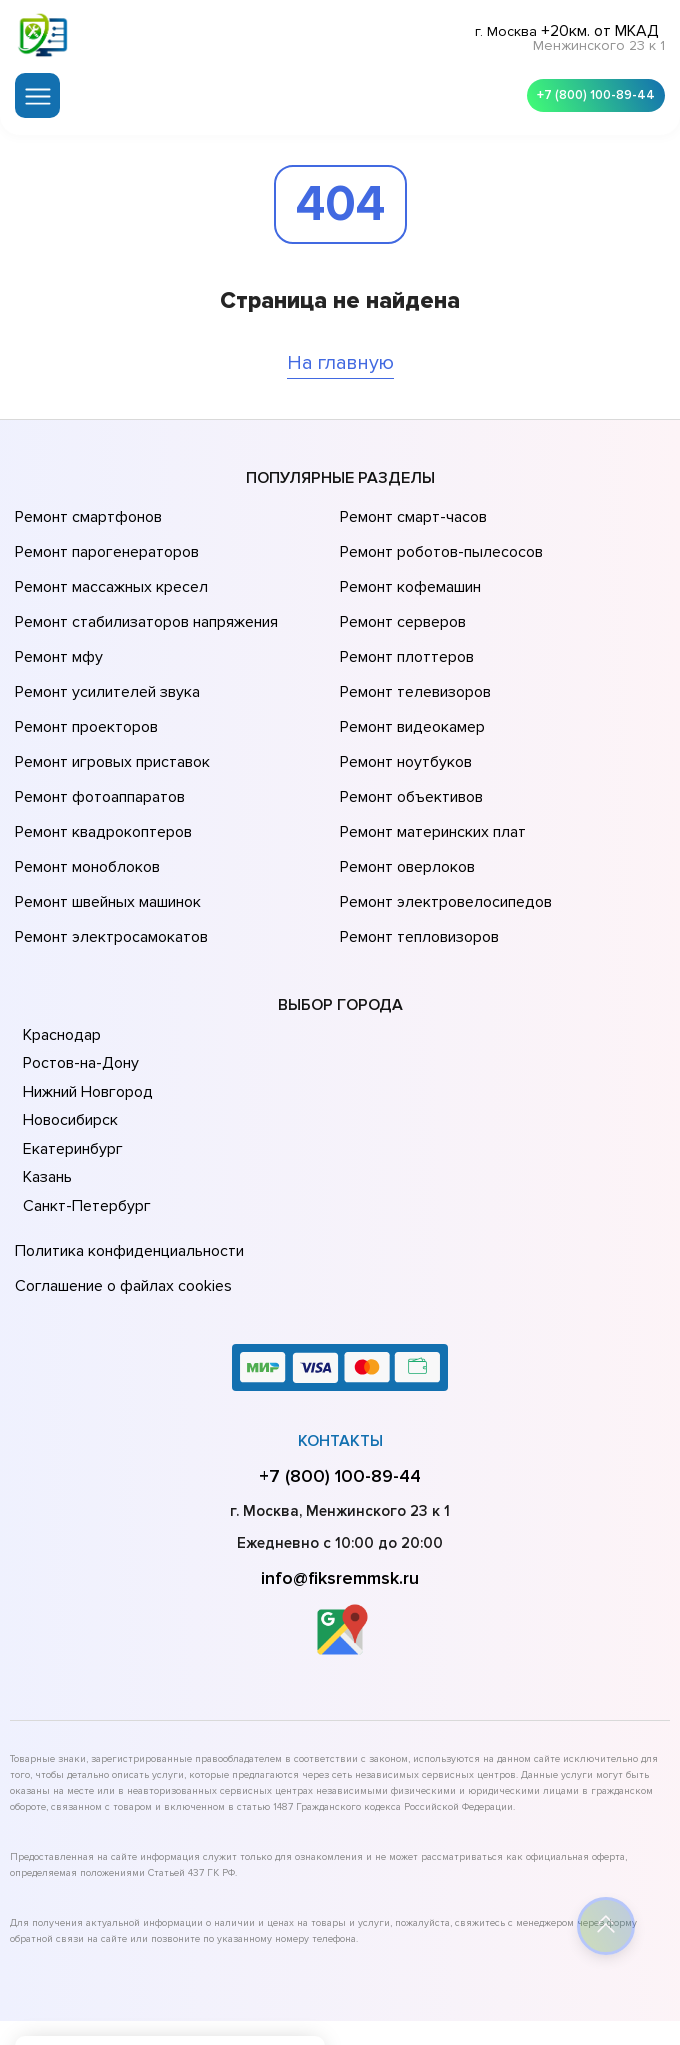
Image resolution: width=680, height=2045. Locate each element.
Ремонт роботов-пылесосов (438, 533)
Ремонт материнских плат (428, 757)
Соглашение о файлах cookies (120, 1176)
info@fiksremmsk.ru (340, 1464)
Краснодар (61, 935)
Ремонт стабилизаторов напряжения (143, 589)
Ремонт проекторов (84, 673)
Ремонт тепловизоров (417, 841)
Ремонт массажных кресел (107, 561)
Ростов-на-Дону (79, 963)
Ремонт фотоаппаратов (97, 729)
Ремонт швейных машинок (104, 813)
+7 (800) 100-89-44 (590, 90)
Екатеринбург (70, 1049)
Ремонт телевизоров (413, 645)
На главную (340, 354)
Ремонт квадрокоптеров (100, 757)
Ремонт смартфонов (86, 505)
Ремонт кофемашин (408, 561)
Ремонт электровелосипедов (442, 813)
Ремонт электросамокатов (107, 841)
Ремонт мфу (56, 617)
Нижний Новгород (86, 992)
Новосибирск (69, 1020)
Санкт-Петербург (83, 1106)
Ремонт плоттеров (404, 617)
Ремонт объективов (409, 729)
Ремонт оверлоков (405, 785)
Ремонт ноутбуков (402, 701)
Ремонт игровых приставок (108, 701)
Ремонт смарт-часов (411, 505)
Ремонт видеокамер (409, 673)
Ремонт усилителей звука (103, 645)
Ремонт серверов (401, 589)
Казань (47, 1077)
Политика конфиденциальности (125, 1148)
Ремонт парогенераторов (104, 533)
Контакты (340, 1327)
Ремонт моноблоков (84, 785)
